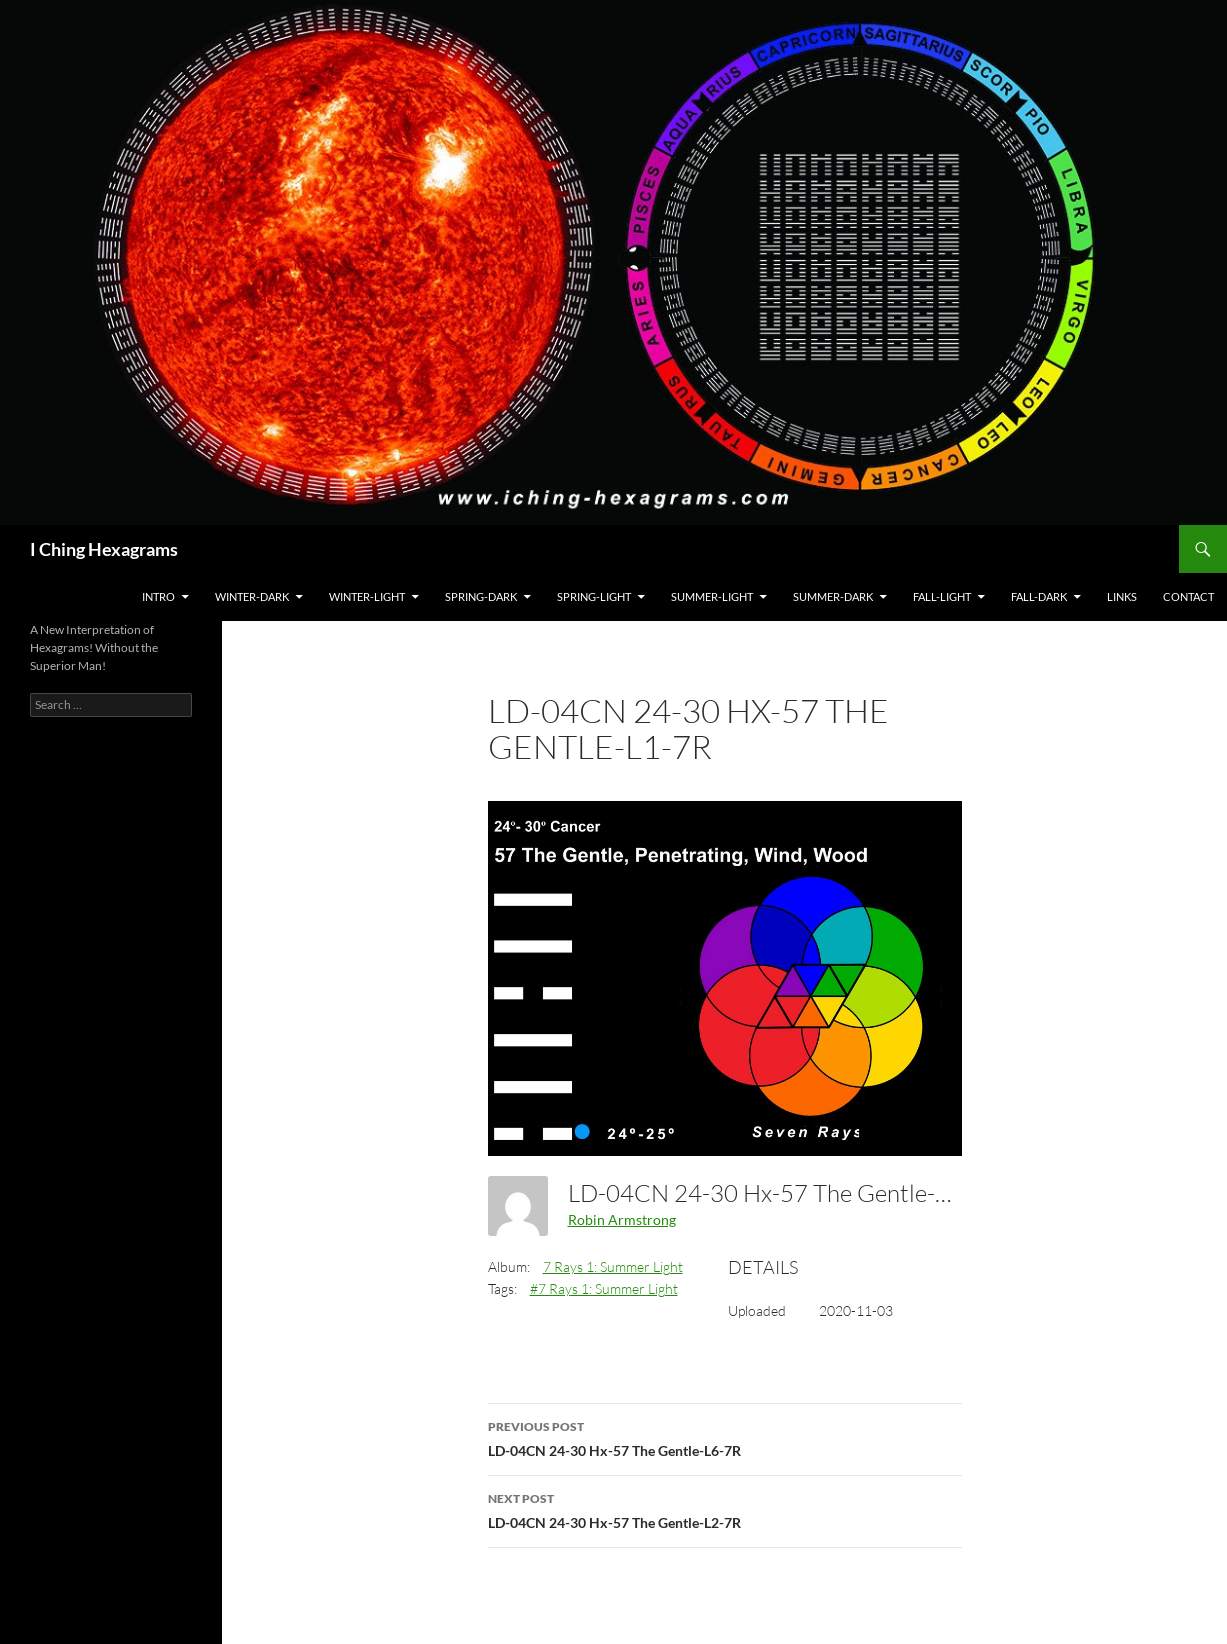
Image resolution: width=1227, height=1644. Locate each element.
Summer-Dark (833, 596)
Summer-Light (712, 596)
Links (1122, 596)
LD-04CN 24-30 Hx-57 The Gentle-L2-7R (725, 1509)
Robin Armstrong (622, 1219)
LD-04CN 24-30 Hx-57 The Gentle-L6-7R (725, 1437)
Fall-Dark (1039, 596)
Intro (158, 596)
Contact (1188, 596)
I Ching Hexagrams (104, 549)
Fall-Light (942, 596)
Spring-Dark (481, 596)
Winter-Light (367, 596)
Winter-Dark (252, 596)
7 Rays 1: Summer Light (613, 1266)
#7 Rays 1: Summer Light (604, 1288)
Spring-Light (594, 596)
